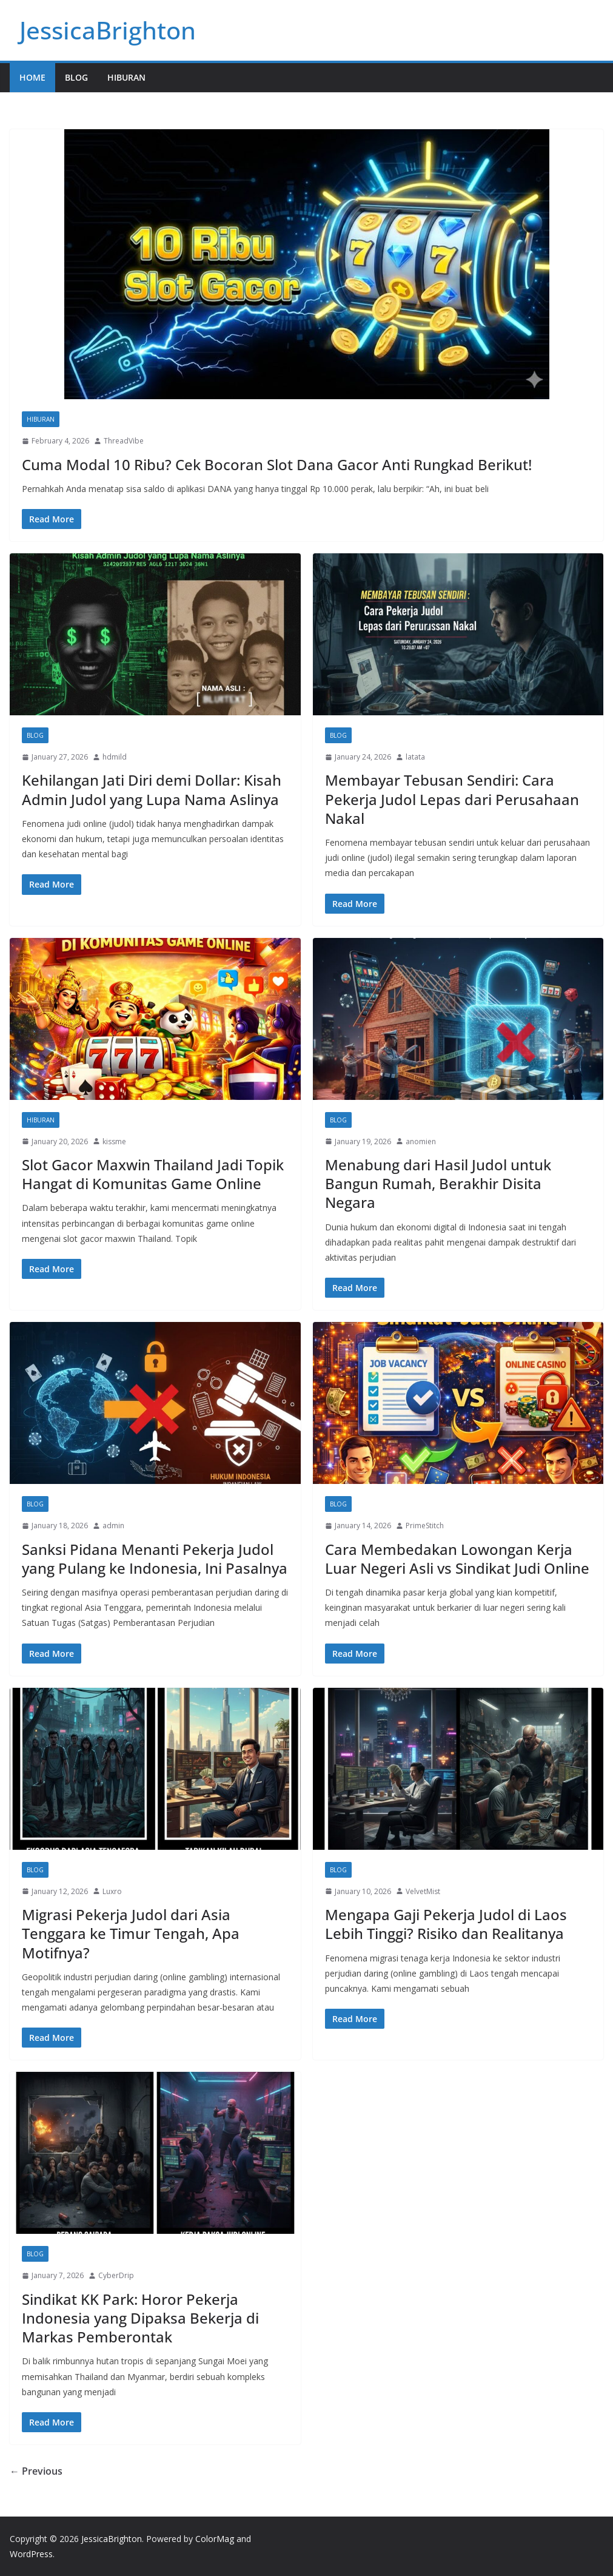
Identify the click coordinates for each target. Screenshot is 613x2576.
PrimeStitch (425, 1525)
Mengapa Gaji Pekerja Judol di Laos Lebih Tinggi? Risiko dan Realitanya (446, 1923)
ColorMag (214, 2538)
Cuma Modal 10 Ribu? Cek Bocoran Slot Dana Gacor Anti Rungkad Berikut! (277, 464)
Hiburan (126, 77)
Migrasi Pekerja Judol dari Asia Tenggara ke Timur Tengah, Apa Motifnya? (131, 1933)
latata (415, 757)
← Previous (36, 2471)
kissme (114, 1141)
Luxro (112, 1891)
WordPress (31, 2554)
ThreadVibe (124, 441)
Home (32, 77)
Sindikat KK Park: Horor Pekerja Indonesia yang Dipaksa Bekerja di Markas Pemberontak (140, 2318)
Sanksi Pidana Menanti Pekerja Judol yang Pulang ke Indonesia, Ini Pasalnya (154, 1558)
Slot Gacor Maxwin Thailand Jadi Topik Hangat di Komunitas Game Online (153, 1174)
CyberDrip (116, 2275)
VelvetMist (423, 1891)
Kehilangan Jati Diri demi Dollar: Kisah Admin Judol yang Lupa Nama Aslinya (151, 789)
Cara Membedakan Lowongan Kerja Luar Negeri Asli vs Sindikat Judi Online (457, 1558)
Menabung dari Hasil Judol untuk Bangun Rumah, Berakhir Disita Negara (438, 1183)
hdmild (114, 757)
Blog (76, 77)
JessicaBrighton (107, 30)
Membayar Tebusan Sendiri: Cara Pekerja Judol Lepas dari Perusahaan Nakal (452, 799)
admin (113, 1525)
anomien (421, 1141)
